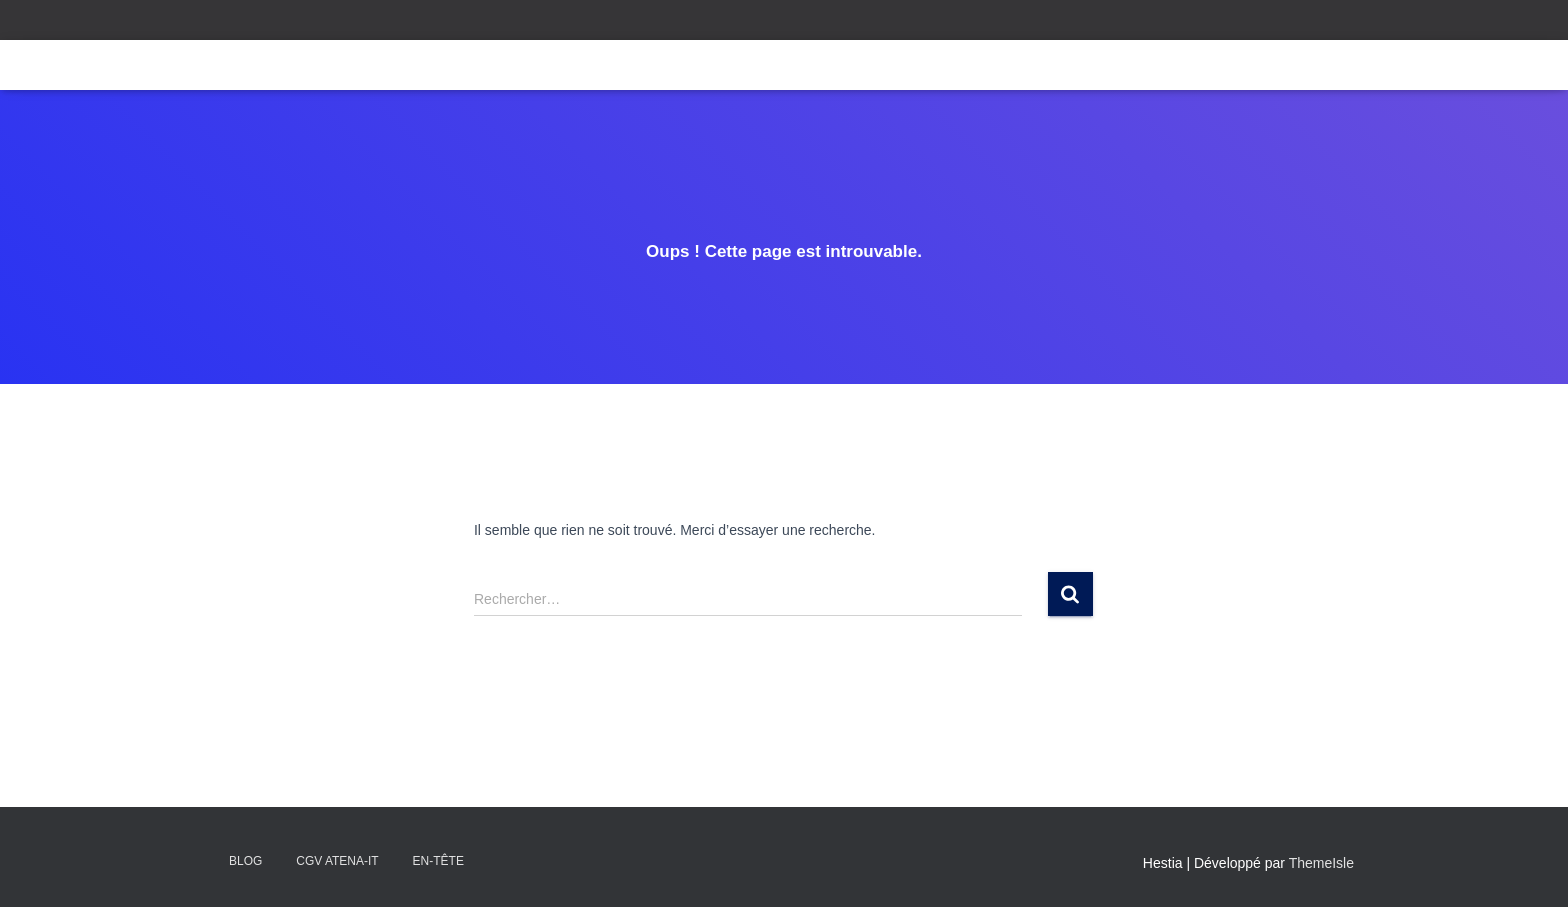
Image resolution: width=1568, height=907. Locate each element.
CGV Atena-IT (337, 861)
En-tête (438, 861)
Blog (245, 861)
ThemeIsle (1321, 863)
